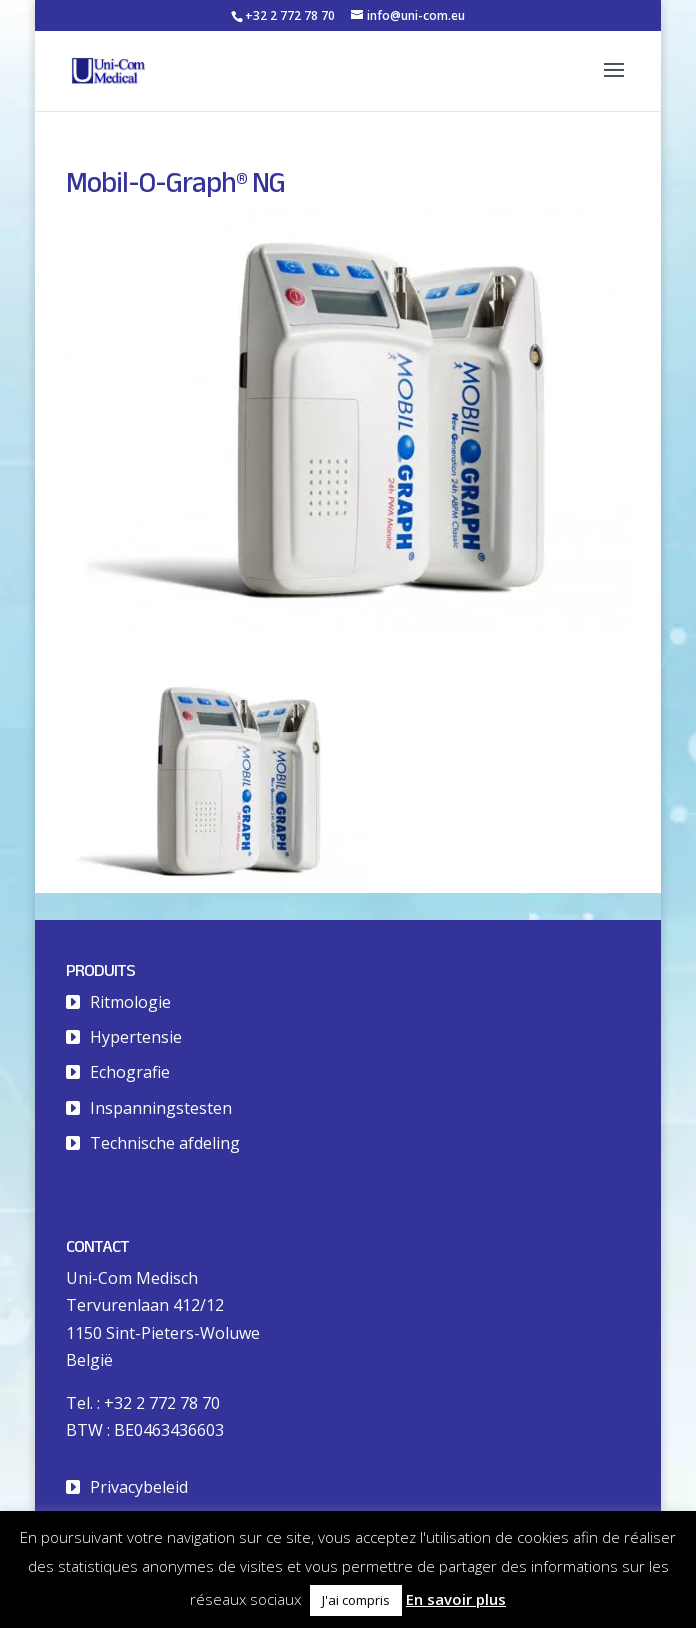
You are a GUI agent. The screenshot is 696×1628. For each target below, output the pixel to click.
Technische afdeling (165, 1143)
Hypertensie (136, 1037)
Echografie (130, 1072)
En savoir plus (456, 1599)
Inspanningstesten (161, 1108)
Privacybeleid (139, 1487)
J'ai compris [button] (356, 1600)
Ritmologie (130, 1002)
